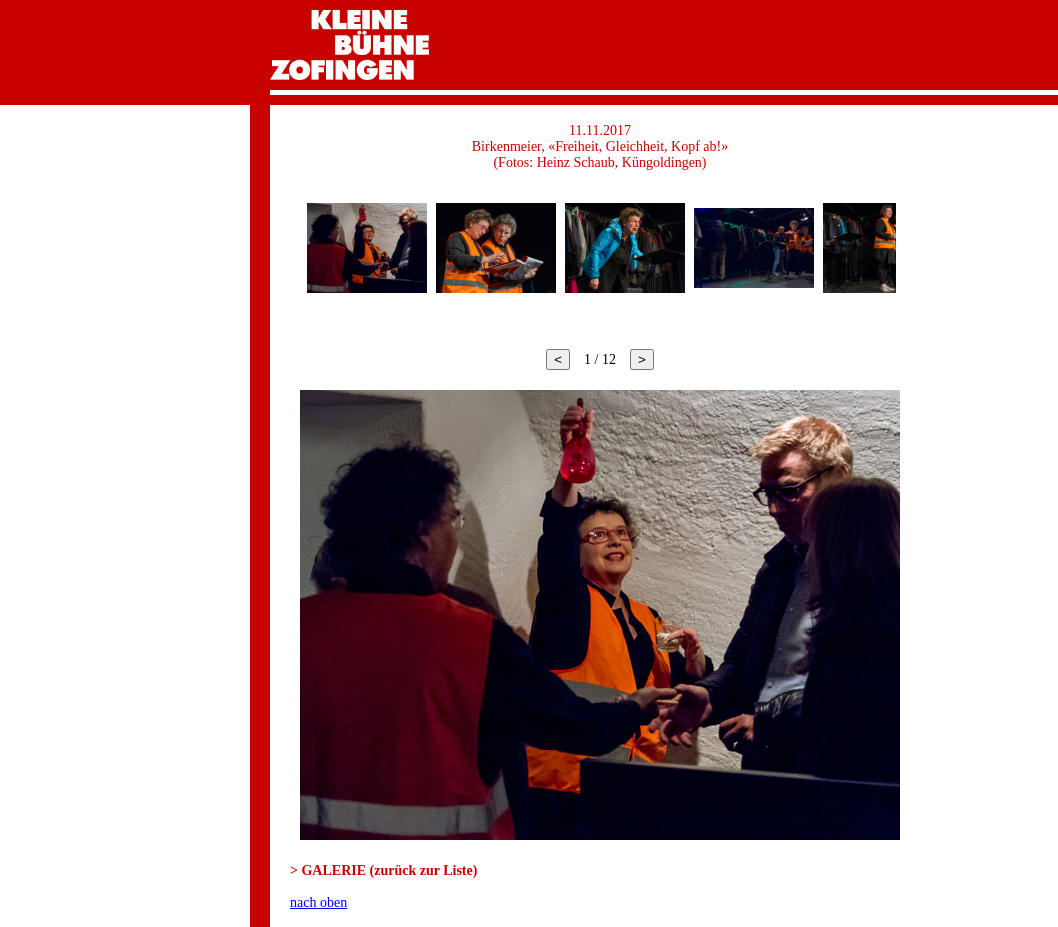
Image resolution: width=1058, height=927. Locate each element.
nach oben (318, 902)
